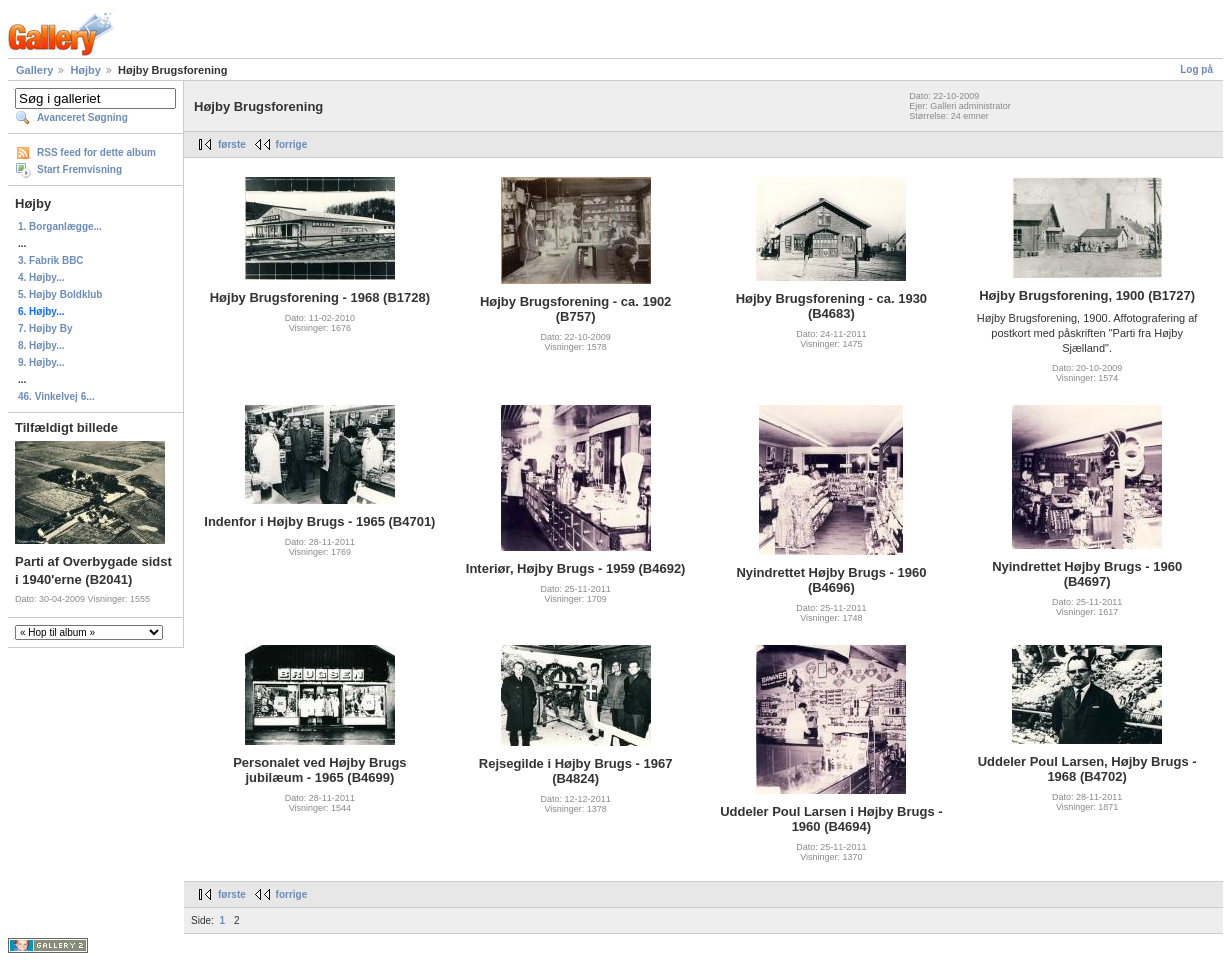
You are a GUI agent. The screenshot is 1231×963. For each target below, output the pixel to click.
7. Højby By (45, 328)
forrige (292, 144)
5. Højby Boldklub (60, 294)
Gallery (34, 70)
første (232, 144)
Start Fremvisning (79, 169)
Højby (85, 70)
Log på (1196, 69)
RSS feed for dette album (96, 152)
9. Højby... (41, 362)
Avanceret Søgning (82, 117)
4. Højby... (41, 277)
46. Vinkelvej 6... (56, 396)
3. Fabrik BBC (51, 260)
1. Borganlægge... (60, 226)
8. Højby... (41, 345)
